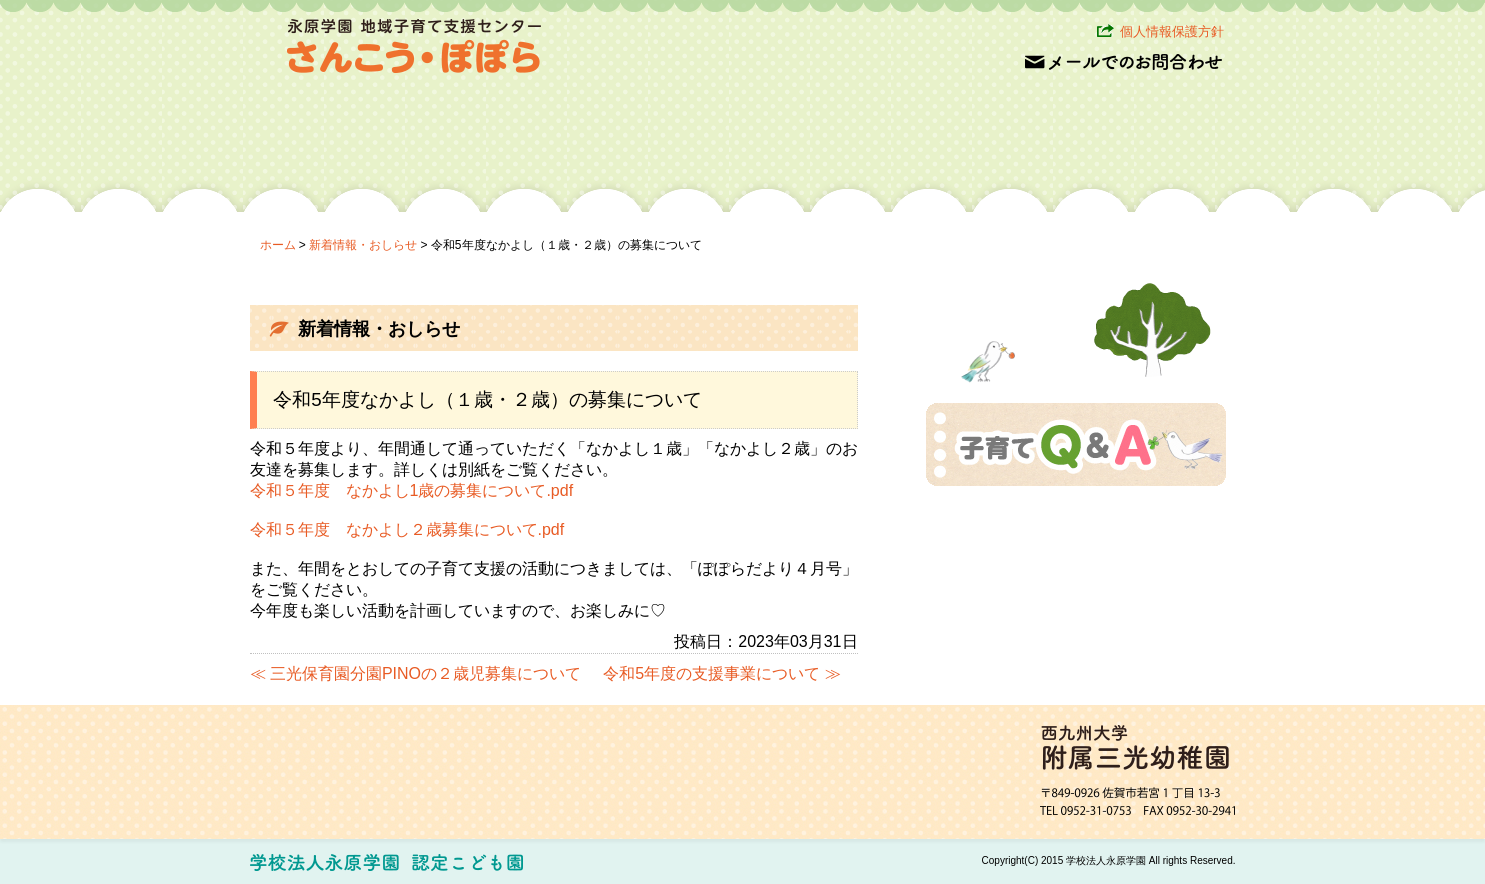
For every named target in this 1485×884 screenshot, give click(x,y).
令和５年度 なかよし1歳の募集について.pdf (412, 490)
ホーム (278, 245)
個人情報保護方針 (1172, 31)
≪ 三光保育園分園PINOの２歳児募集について (416, 673)
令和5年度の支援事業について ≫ (721, 673)
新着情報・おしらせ (363, 245)
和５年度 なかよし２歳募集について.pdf (415, 529)
